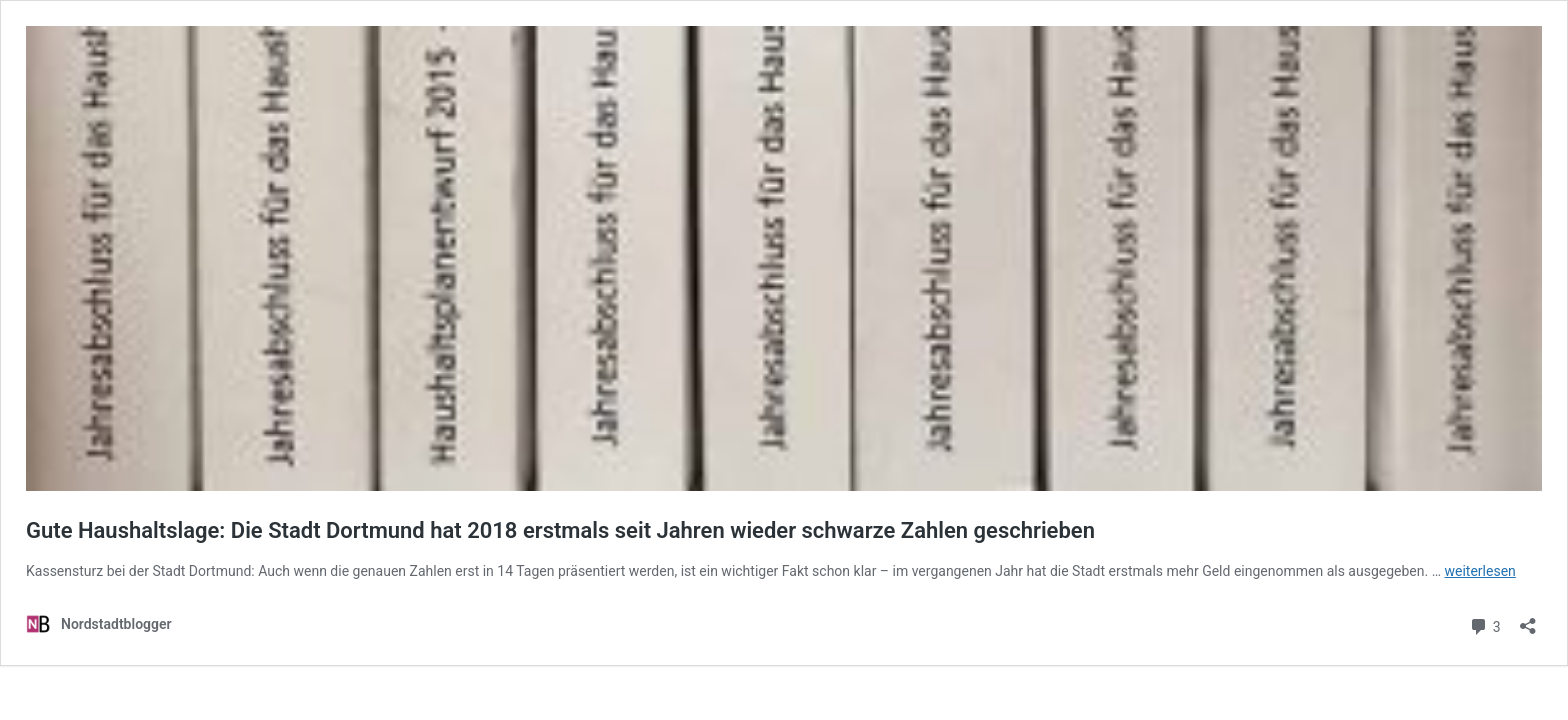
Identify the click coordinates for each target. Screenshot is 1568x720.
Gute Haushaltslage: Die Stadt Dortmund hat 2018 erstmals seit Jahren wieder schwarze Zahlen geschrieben (560, 530)
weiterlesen (1480, 571)
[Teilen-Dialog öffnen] (1528, 619)
